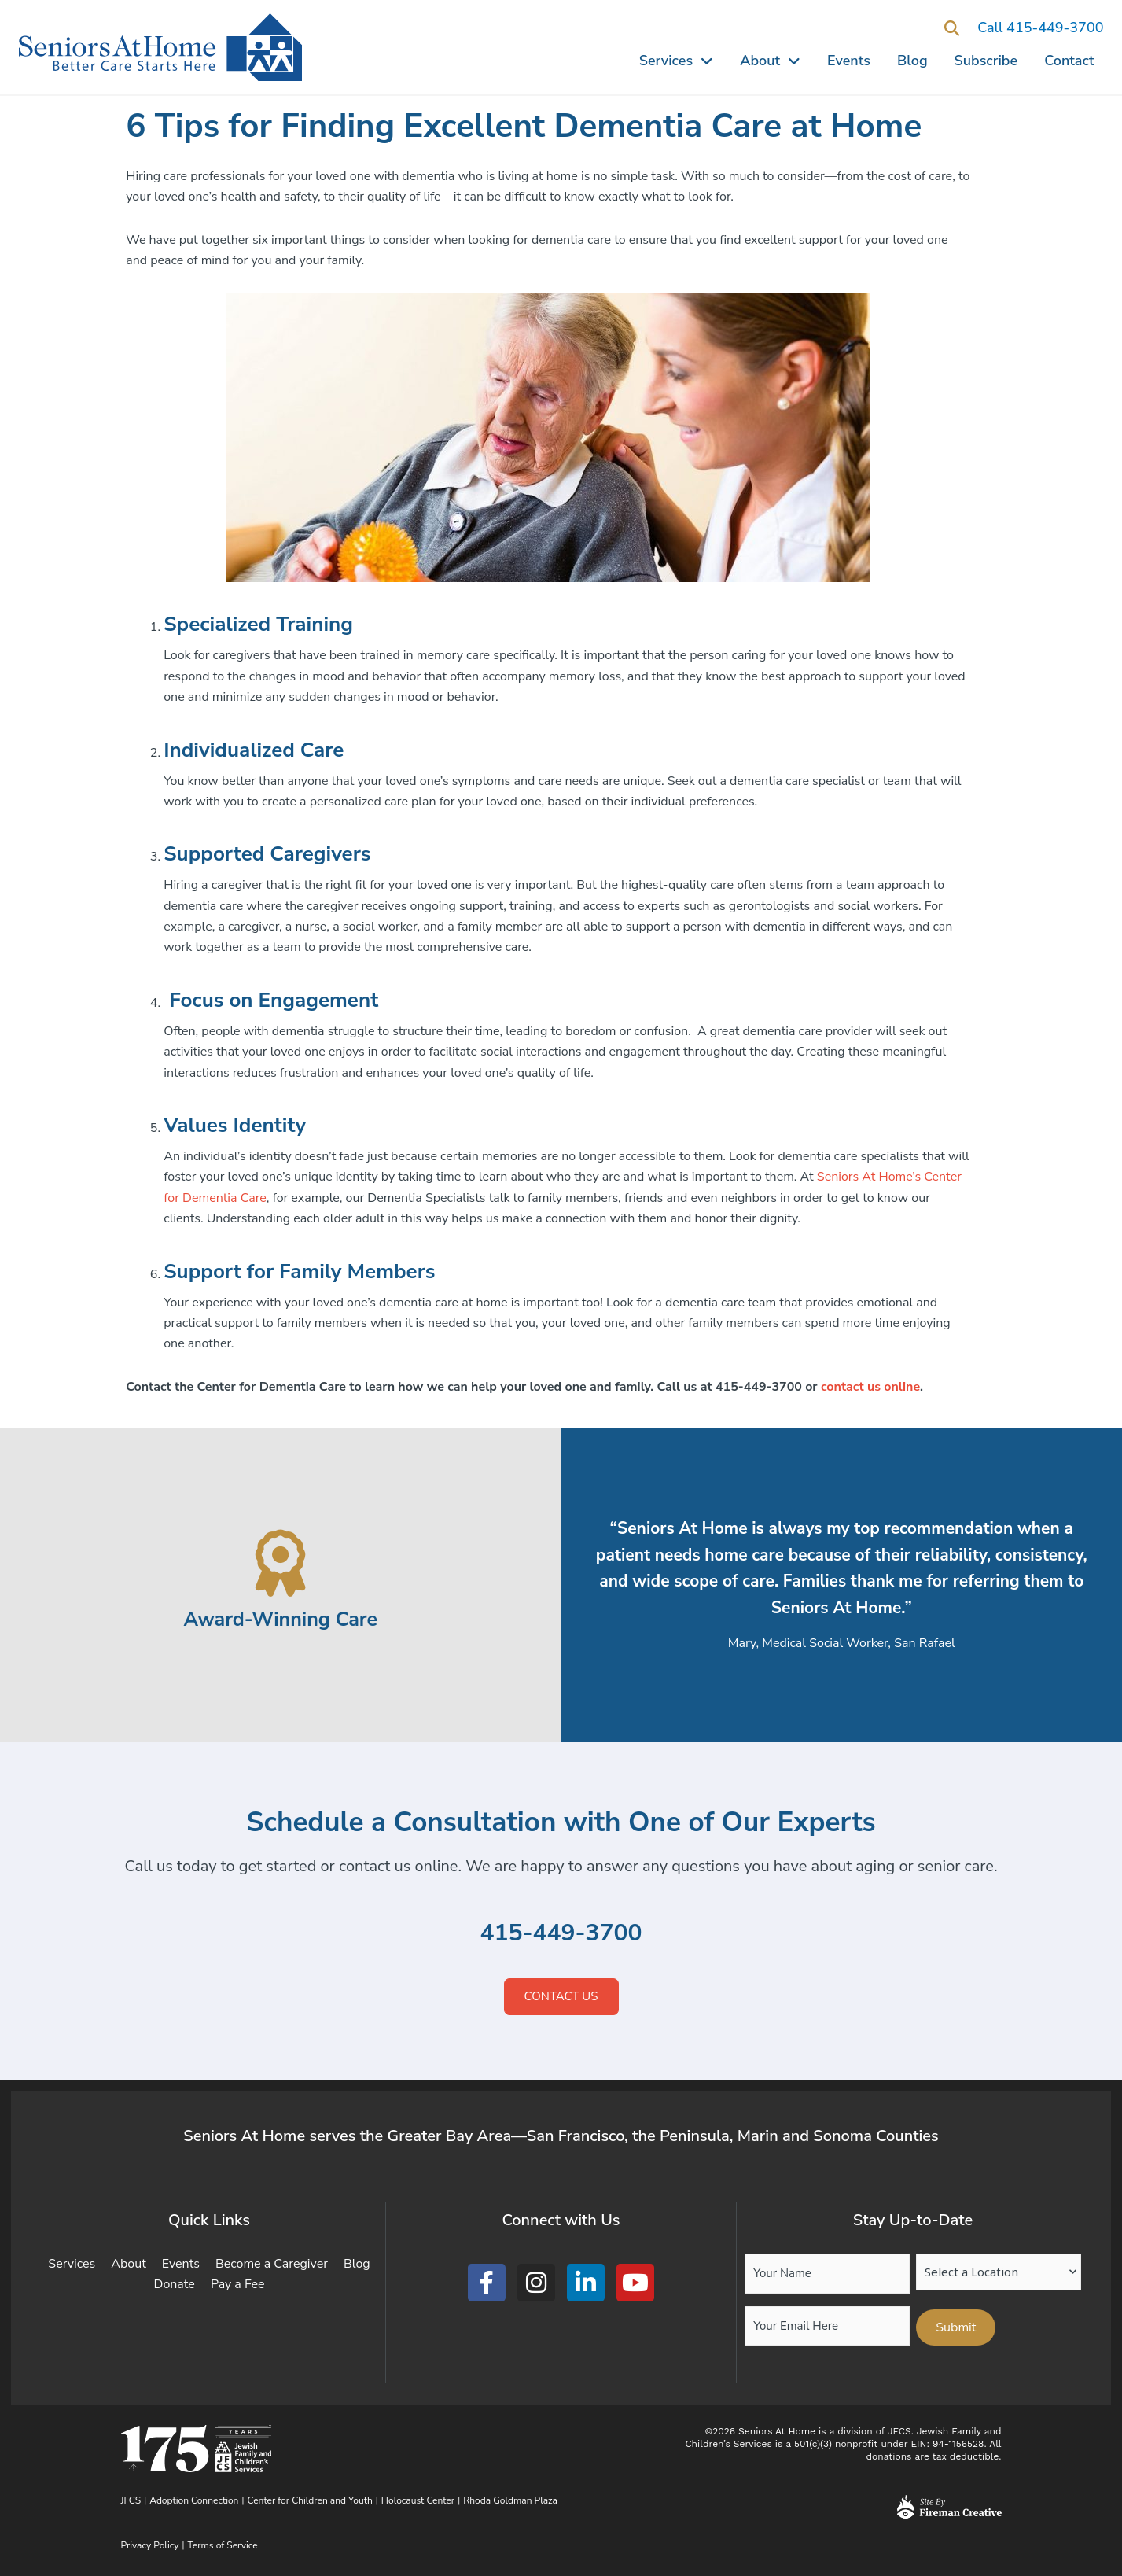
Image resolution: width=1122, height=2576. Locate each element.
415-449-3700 (561, 1933)
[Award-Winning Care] (280, 1563)
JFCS (131, 2500)
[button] (952, 29)
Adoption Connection (193, 2500)
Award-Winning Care (280, 1619)
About (770, 61)
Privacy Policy (150, 2545)
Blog (912, 60)
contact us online (870, 1386)
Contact (1069, 60)
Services (676, 61)
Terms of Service (223, 2545)
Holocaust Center (417, 2500)
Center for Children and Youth (310, 2500)
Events (848, 60)
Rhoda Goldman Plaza (511, 2500)
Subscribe (986, 60)
